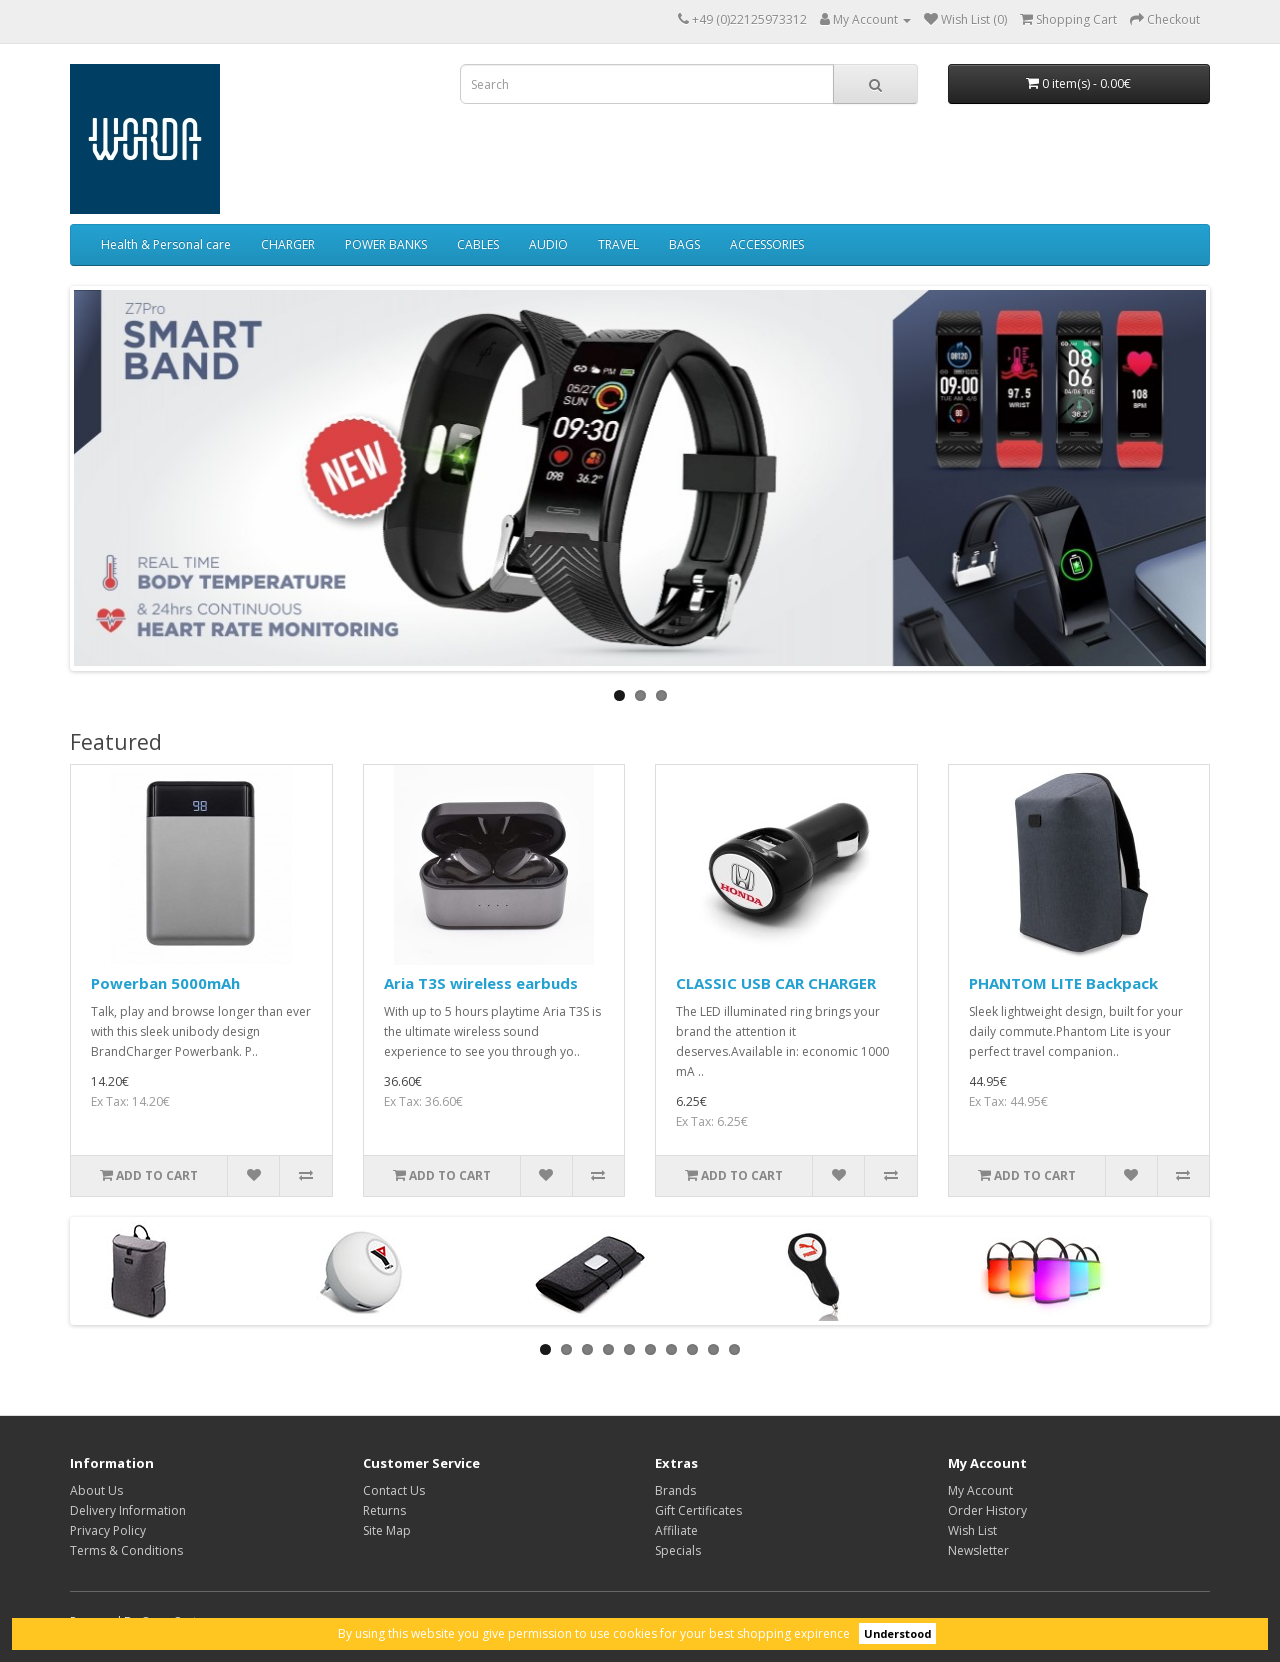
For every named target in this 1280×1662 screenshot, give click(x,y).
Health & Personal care (166, 244)
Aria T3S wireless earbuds (481, 983)
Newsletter (978, 1550)
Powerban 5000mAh (165, 983)
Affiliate (676, 1530)
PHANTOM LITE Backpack (1063, 983)
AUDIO (548, 244)
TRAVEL (618, 244)
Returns (384, 1510)
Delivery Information (128, 1510)
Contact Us (394, 1490)
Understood (897, 1633)
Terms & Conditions (126, 1550)
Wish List (972, 1530)
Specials (678, 1550)
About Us (96, 1490)
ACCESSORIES (767, 244)
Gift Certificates (698, 1510)
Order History (987, 1510)
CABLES (478, 244)
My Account (980, 1490)
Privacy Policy (108, 1530)
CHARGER (288, 244)
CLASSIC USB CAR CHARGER (776, 983)
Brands (675, 1490)
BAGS (684, 244)
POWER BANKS (386, 244)
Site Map (387, 1530)
